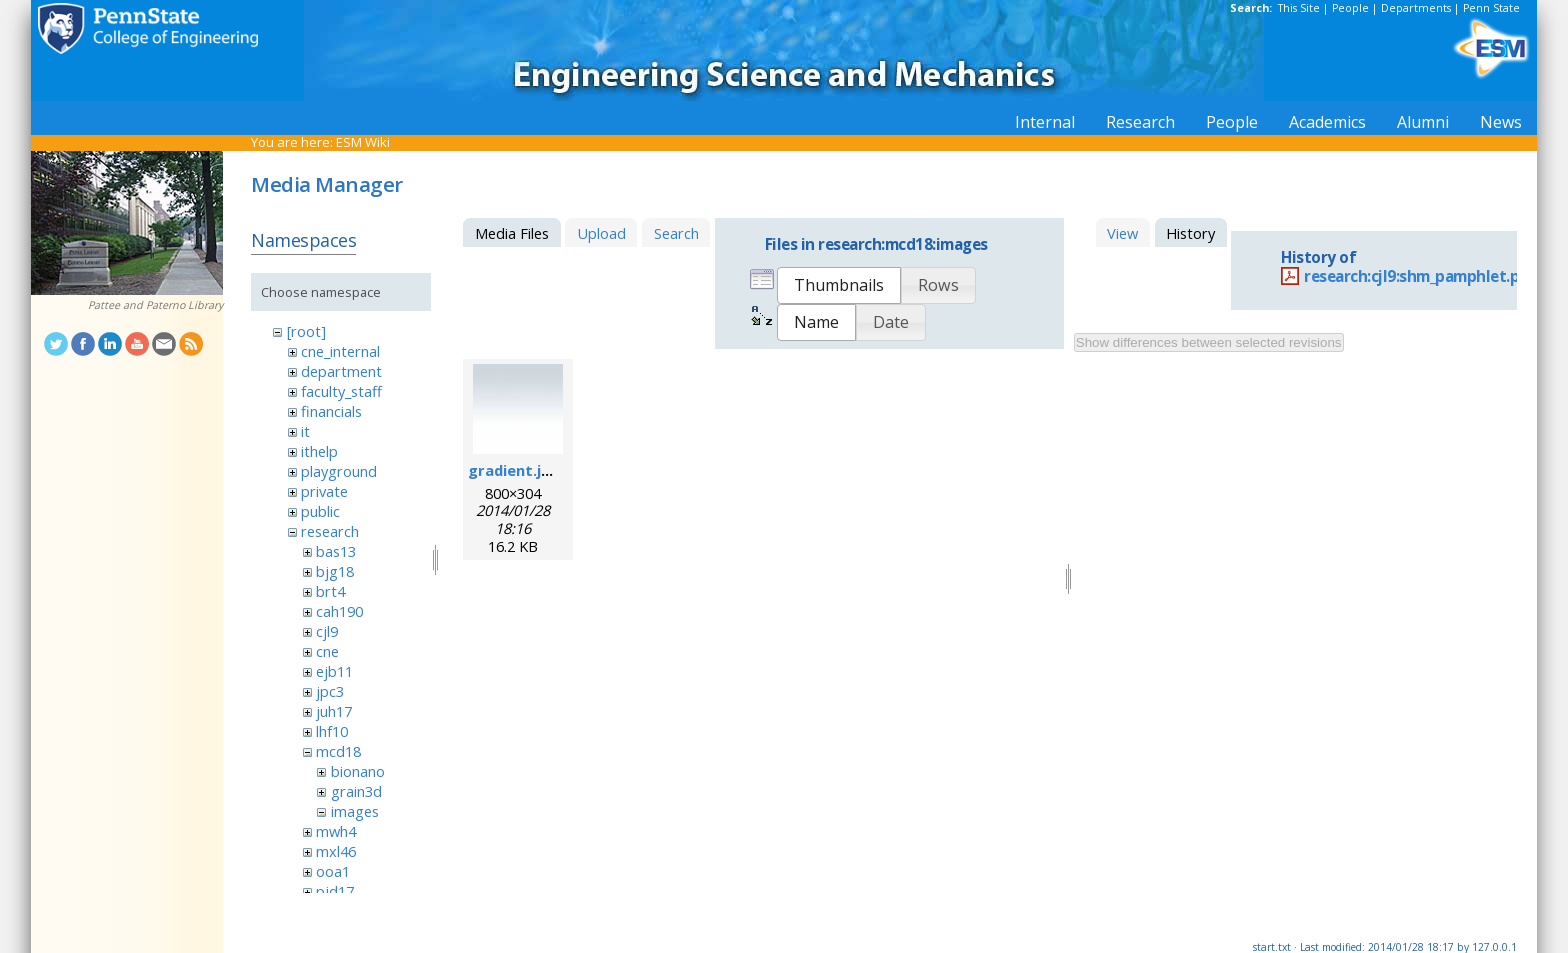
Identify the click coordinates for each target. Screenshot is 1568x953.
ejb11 (334, 671)
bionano (358, 771)
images (355, 811)
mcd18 (338, 751)
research (330, 531)
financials (331, 411)
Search (676, 233)
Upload (601, 233)
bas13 (336, 551)
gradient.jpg (514, 470)
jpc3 (330, 691)
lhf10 (332, 731)
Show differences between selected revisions (1209, 342)
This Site (1299, 8)
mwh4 (336, 831)
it (305, 431)
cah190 (339, 611)
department (341, 371)
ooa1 (333, 871)
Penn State (1491, 8)
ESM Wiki (363, 142)
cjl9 (327, 631)
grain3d (356, 791)
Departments (1416, 8)
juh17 (334, 711)
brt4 (330, 591)
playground (339, 471)
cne (327, 651)
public (320, 511)
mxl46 (336, 851)
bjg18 (335, 571)
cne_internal (340, 351)
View (1122, 233)
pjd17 (335, 891)
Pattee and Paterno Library (155, 305)
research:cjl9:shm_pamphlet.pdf (1420, 276)
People (1350, 8)
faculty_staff (341, 391)
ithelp (319, 451)
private (324, 491)
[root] (306, 331)
